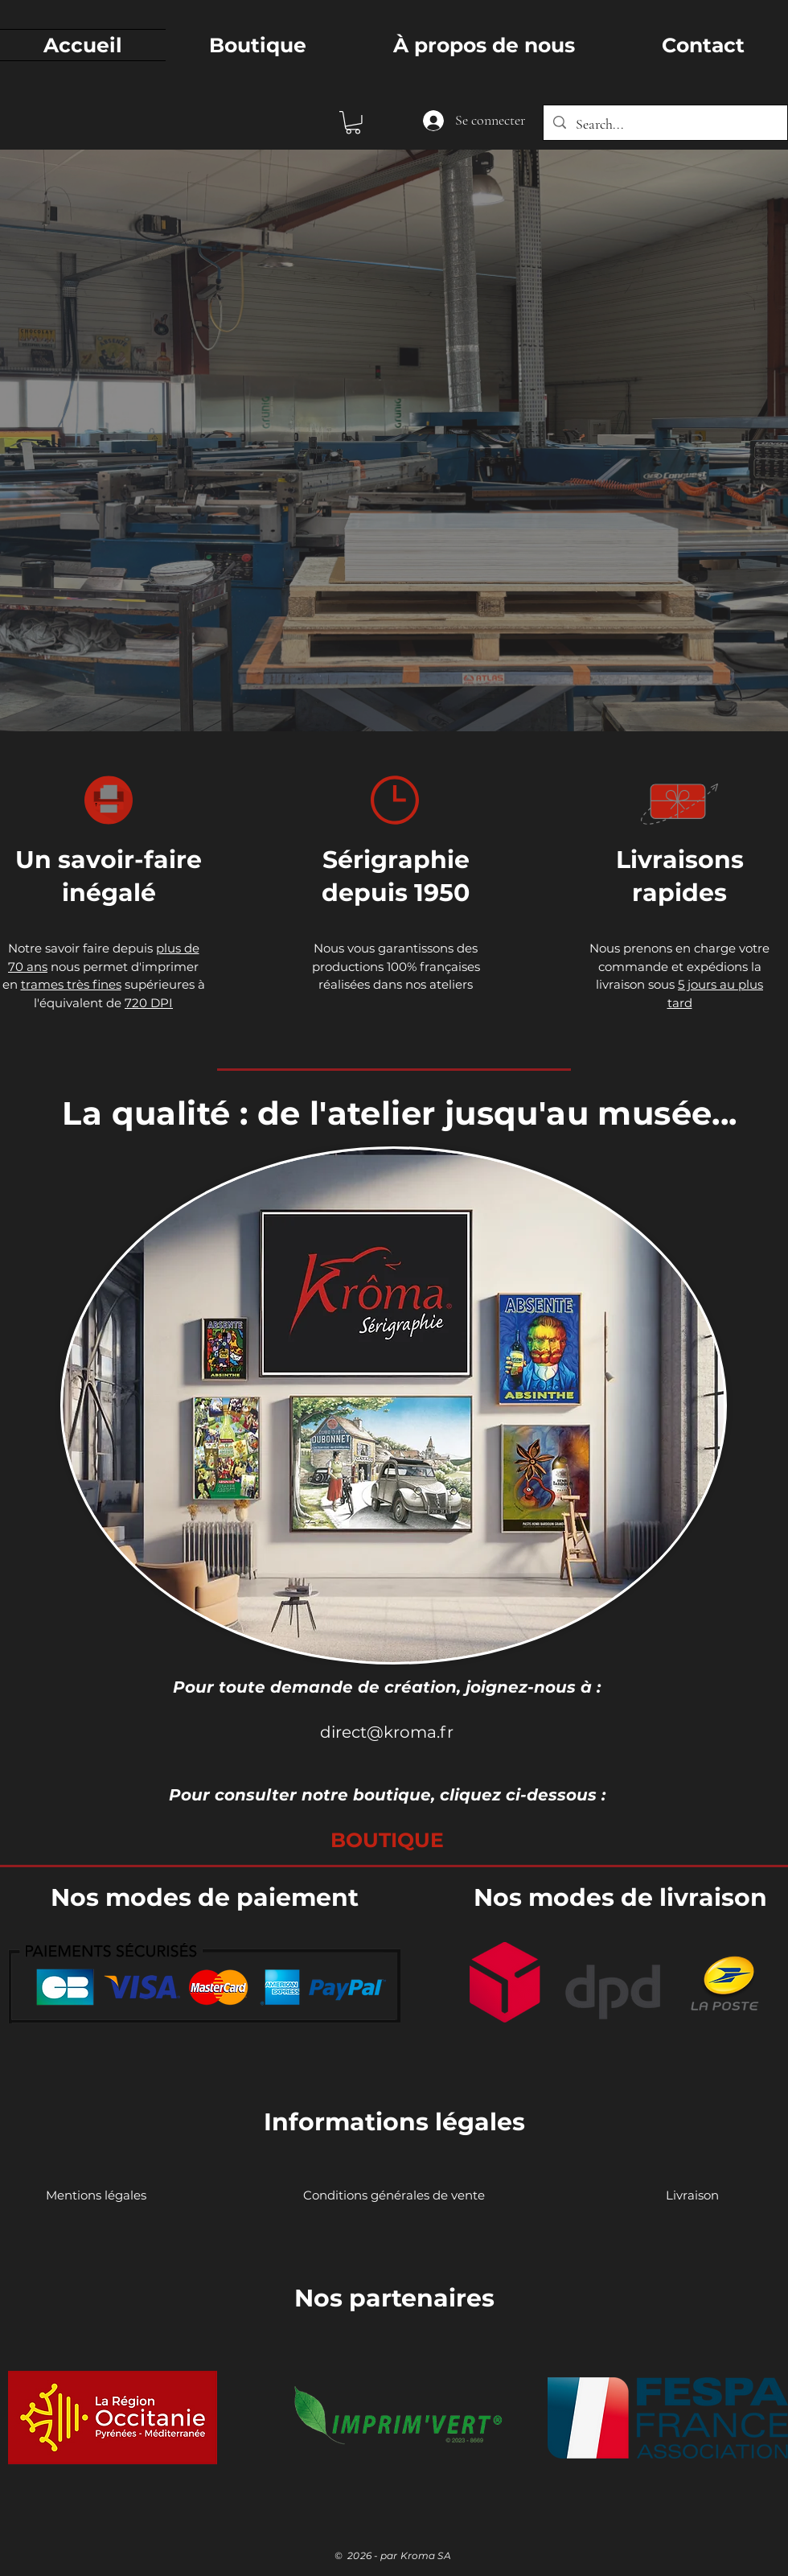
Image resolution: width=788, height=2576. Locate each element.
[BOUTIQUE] (387, 1840)
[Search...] (664, 124)
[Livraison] (692, 2195)
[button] (353, 122)
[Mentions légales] (96, 2195)
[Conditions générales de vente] (394, 2195)
